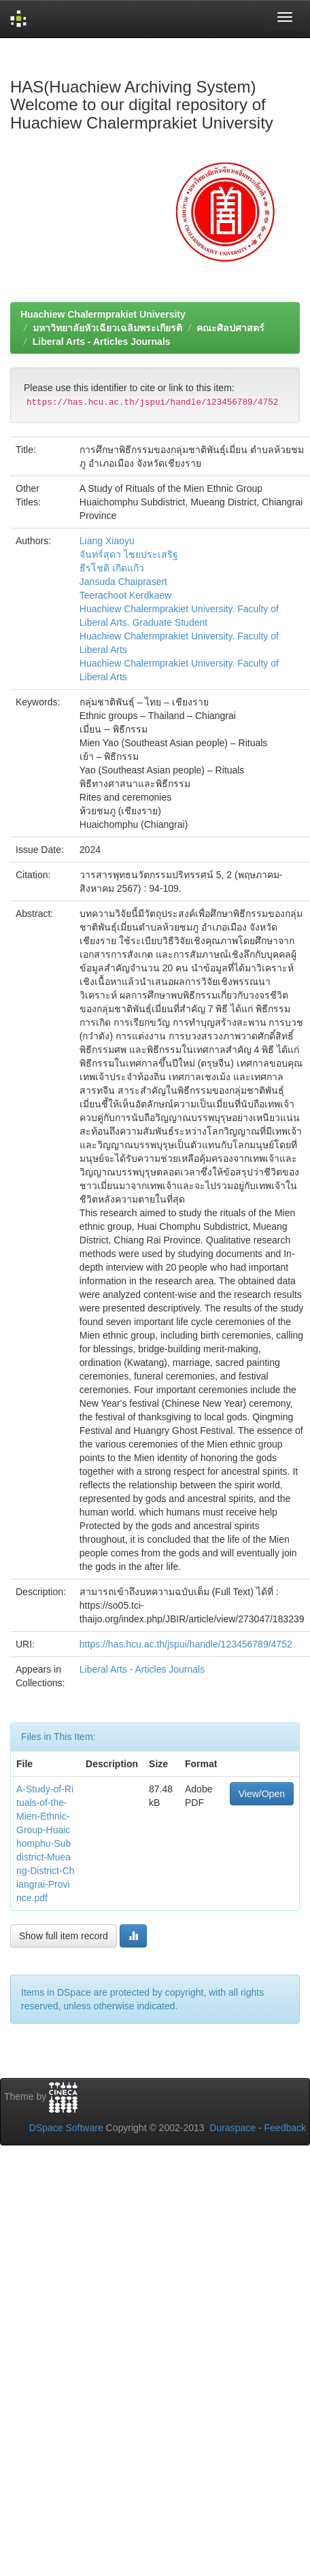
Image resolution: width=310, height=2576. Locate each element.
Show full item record (63, 1935)
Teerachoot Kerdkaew (125, 595)
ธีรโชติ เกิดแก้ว (112, 568)
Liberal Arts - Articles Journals (102, 341)
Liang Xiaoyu (107, 540)
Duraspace (232, 2127)
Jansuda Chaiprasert (123, 581)
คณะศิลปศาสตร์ (230, 327)
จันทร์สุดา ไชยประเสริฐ (129, 554)
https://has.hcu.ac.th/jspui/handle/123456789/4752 (186, 1644)
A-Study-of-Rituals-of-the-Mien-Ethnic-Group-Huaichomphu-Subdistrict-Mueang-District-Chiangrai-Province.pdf (45, 1843)
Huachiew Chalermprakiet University (103, 314)
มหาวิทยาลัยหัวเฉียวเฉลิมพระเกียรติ (107, 327)
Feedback (285, 2127)
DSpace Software (66, 2127)
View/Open (262, 1793)
